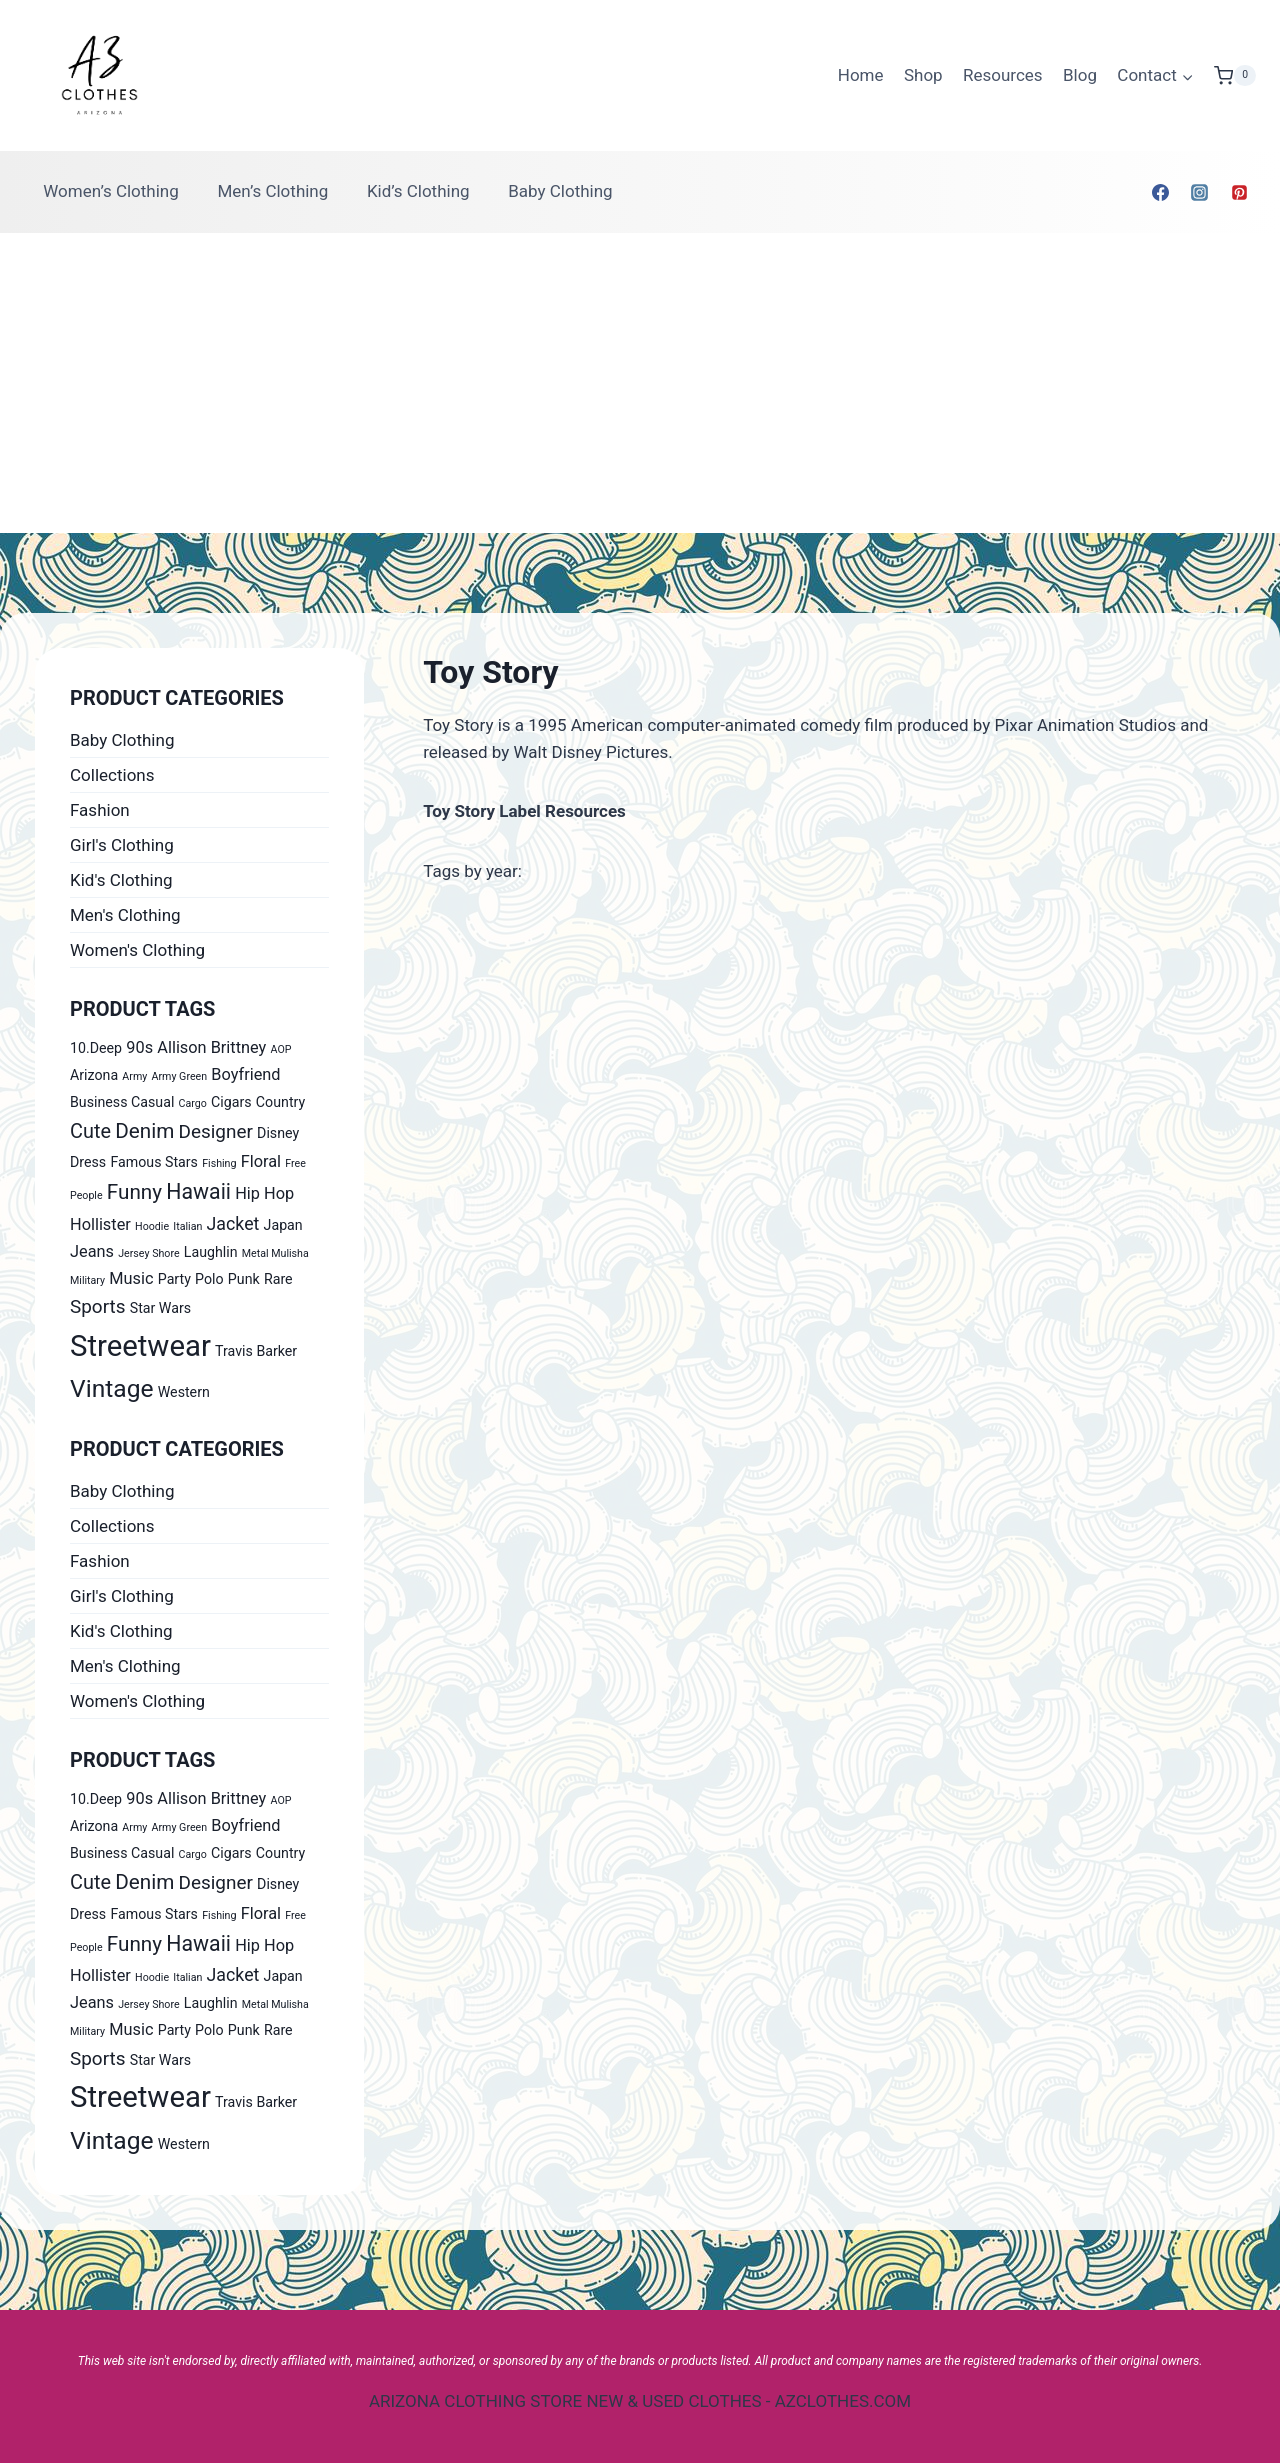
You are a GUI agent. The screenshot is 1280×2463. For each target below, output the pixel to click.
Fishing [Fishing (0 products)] (219, 1163)
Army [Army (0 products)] (134, 1076)
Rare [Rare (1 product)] (278, 1279)
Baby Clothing (560, 191)
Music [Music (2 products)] (131, 1278)
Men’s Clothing (272, 191)
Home (861, 75)
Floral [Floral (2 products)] (261, 1161)
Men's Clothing (125, 915)
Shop (923, 75)
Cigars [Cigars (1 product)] (231, 1102)
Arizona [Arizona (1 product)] (94, 1075)
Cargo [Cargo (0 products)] (193, 1103)
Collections (112, 775)
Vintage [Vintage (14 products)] (112, 1388)
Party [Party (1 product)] (174, 1279)
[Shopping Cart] (1235, 76)
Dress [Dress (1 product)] (88, 1162)
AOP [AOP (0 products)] (281, 1049)
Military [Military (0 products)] (87, 1280)
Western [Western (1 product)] (184, 1392)
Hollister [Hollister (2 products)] (100, 1224)
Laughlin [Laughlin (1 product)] (211, 1252)
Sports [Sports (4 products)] (97, 1306)
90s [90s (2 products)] (139, 1047)
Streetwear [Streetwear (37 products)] (140, 1346)
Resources (1003, 75)
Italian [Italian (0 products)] (187, 1226)
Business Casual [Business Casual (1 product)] (122, 1102)
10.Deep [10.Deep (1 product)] (96, 1048)
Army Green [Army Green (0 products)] (180, 1076)
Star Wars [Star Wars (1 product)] (160, 1308)
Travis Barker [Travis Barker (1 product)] (256, 1351)
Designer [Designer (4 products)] (216, 1131)
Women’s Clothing (111, 191)
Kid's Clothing (121, 880)
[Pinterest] (1239, 192)
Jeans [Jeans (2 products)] (92, 1251)
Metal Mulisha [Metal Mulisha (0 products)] (275, 1253)
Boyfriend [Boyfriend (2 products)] (245, 1074)
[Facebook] (1161, 192)
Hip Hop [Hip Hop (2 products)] (264, 1193)
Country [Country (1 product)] (280, 1102)
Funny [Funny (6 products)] (134, 1192)
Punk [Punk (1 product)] (244, 1279)
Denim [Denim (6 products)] (144, 1131)
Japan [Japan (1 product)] (283, 1225)
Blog (1080, 75)
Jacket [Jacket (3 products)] (233, 1224)
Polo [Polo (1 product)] (209, 1279)
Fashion (100, 810)
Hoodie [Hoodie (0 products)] (152, 1226)
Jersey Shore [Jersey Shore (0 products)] (148, 1253)
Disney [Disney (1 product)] (278, 1133)
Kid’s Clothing (418, 191)
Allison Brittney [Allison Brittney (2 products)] (211, 1047)
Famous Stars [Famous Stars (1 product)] (154, 1162)
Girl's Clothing (122, 845)
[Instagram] (1200, 192)
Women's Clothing (137, 950)
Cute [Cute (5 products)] (90, 1131)
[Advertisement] (640, 383)
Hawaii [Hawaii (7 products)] (198, 1191)
